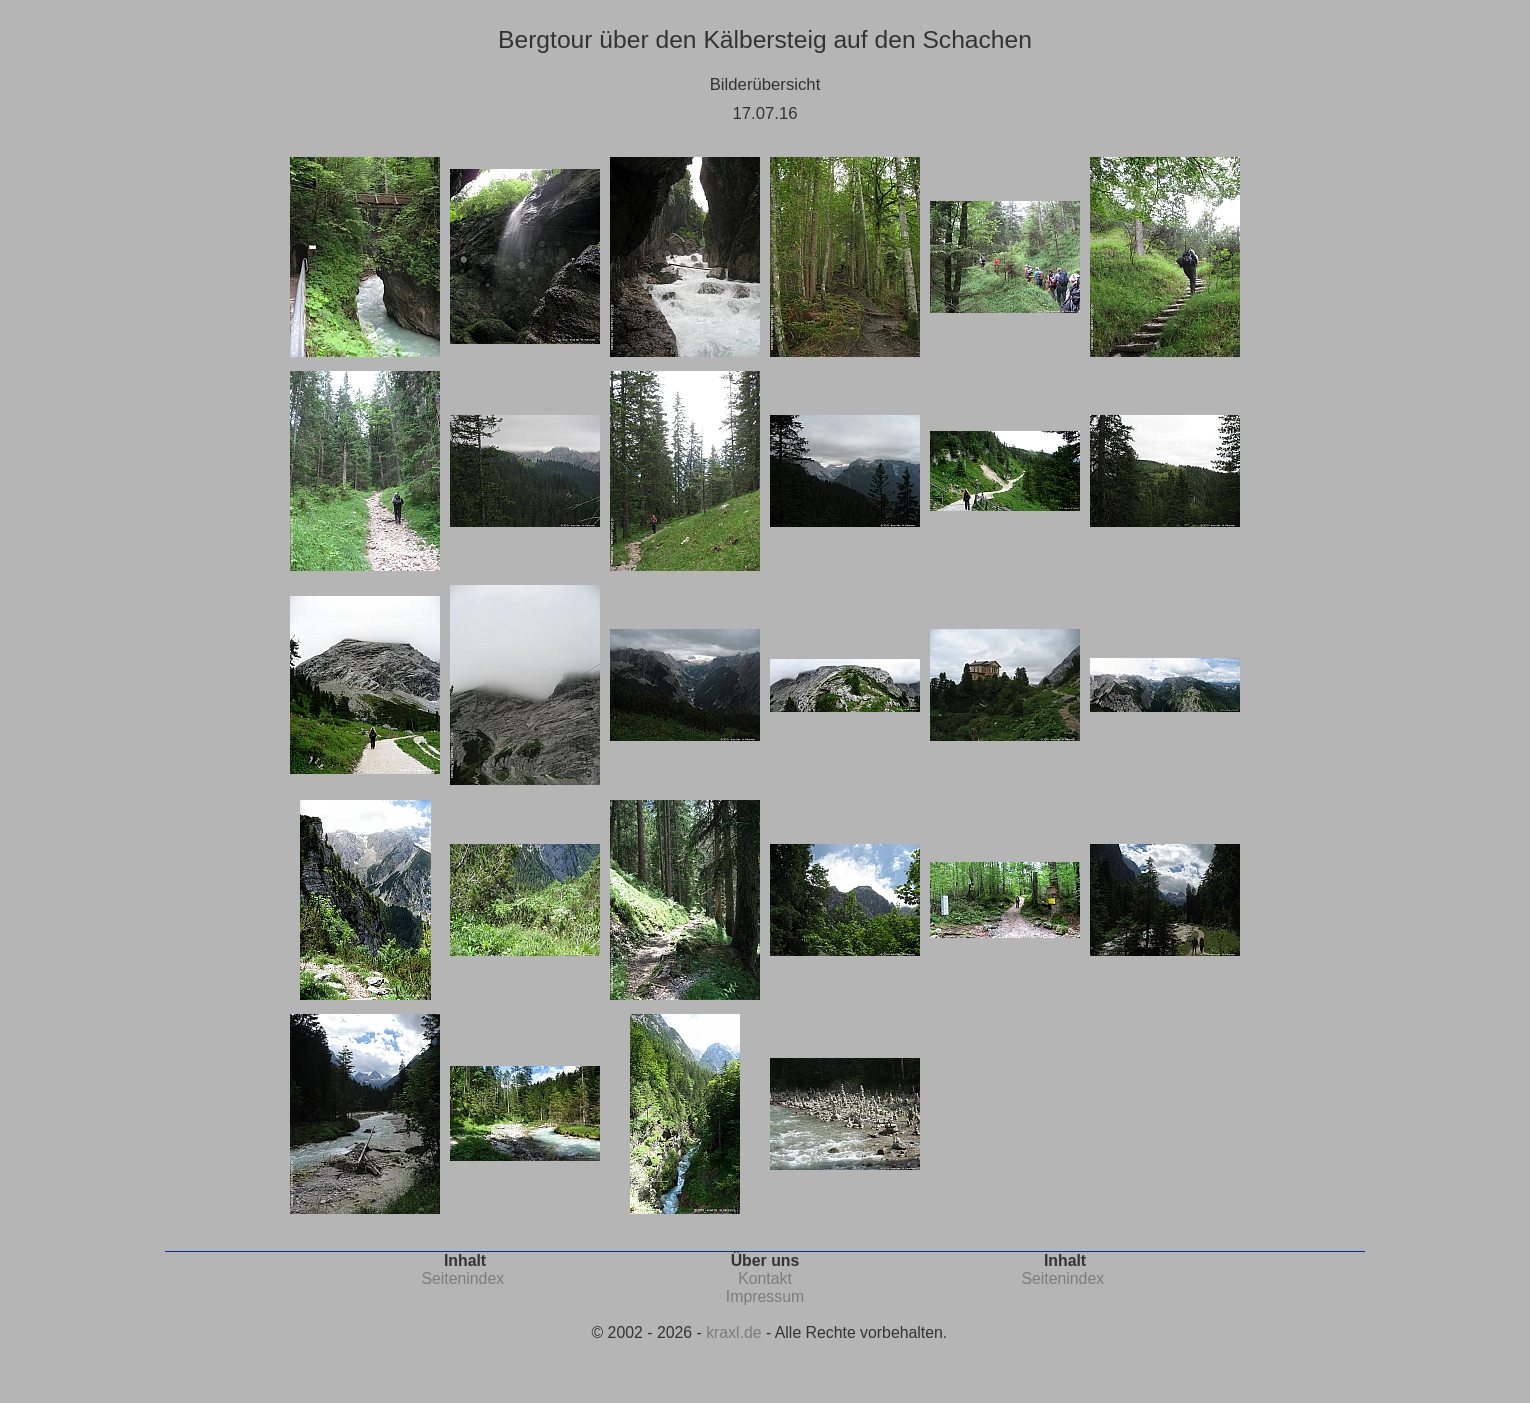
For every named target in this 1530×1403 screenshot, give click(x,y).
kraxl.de (733, 1332)
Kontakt (765, 1278)
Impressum (765, 1296)
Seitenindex (462, 1278)
